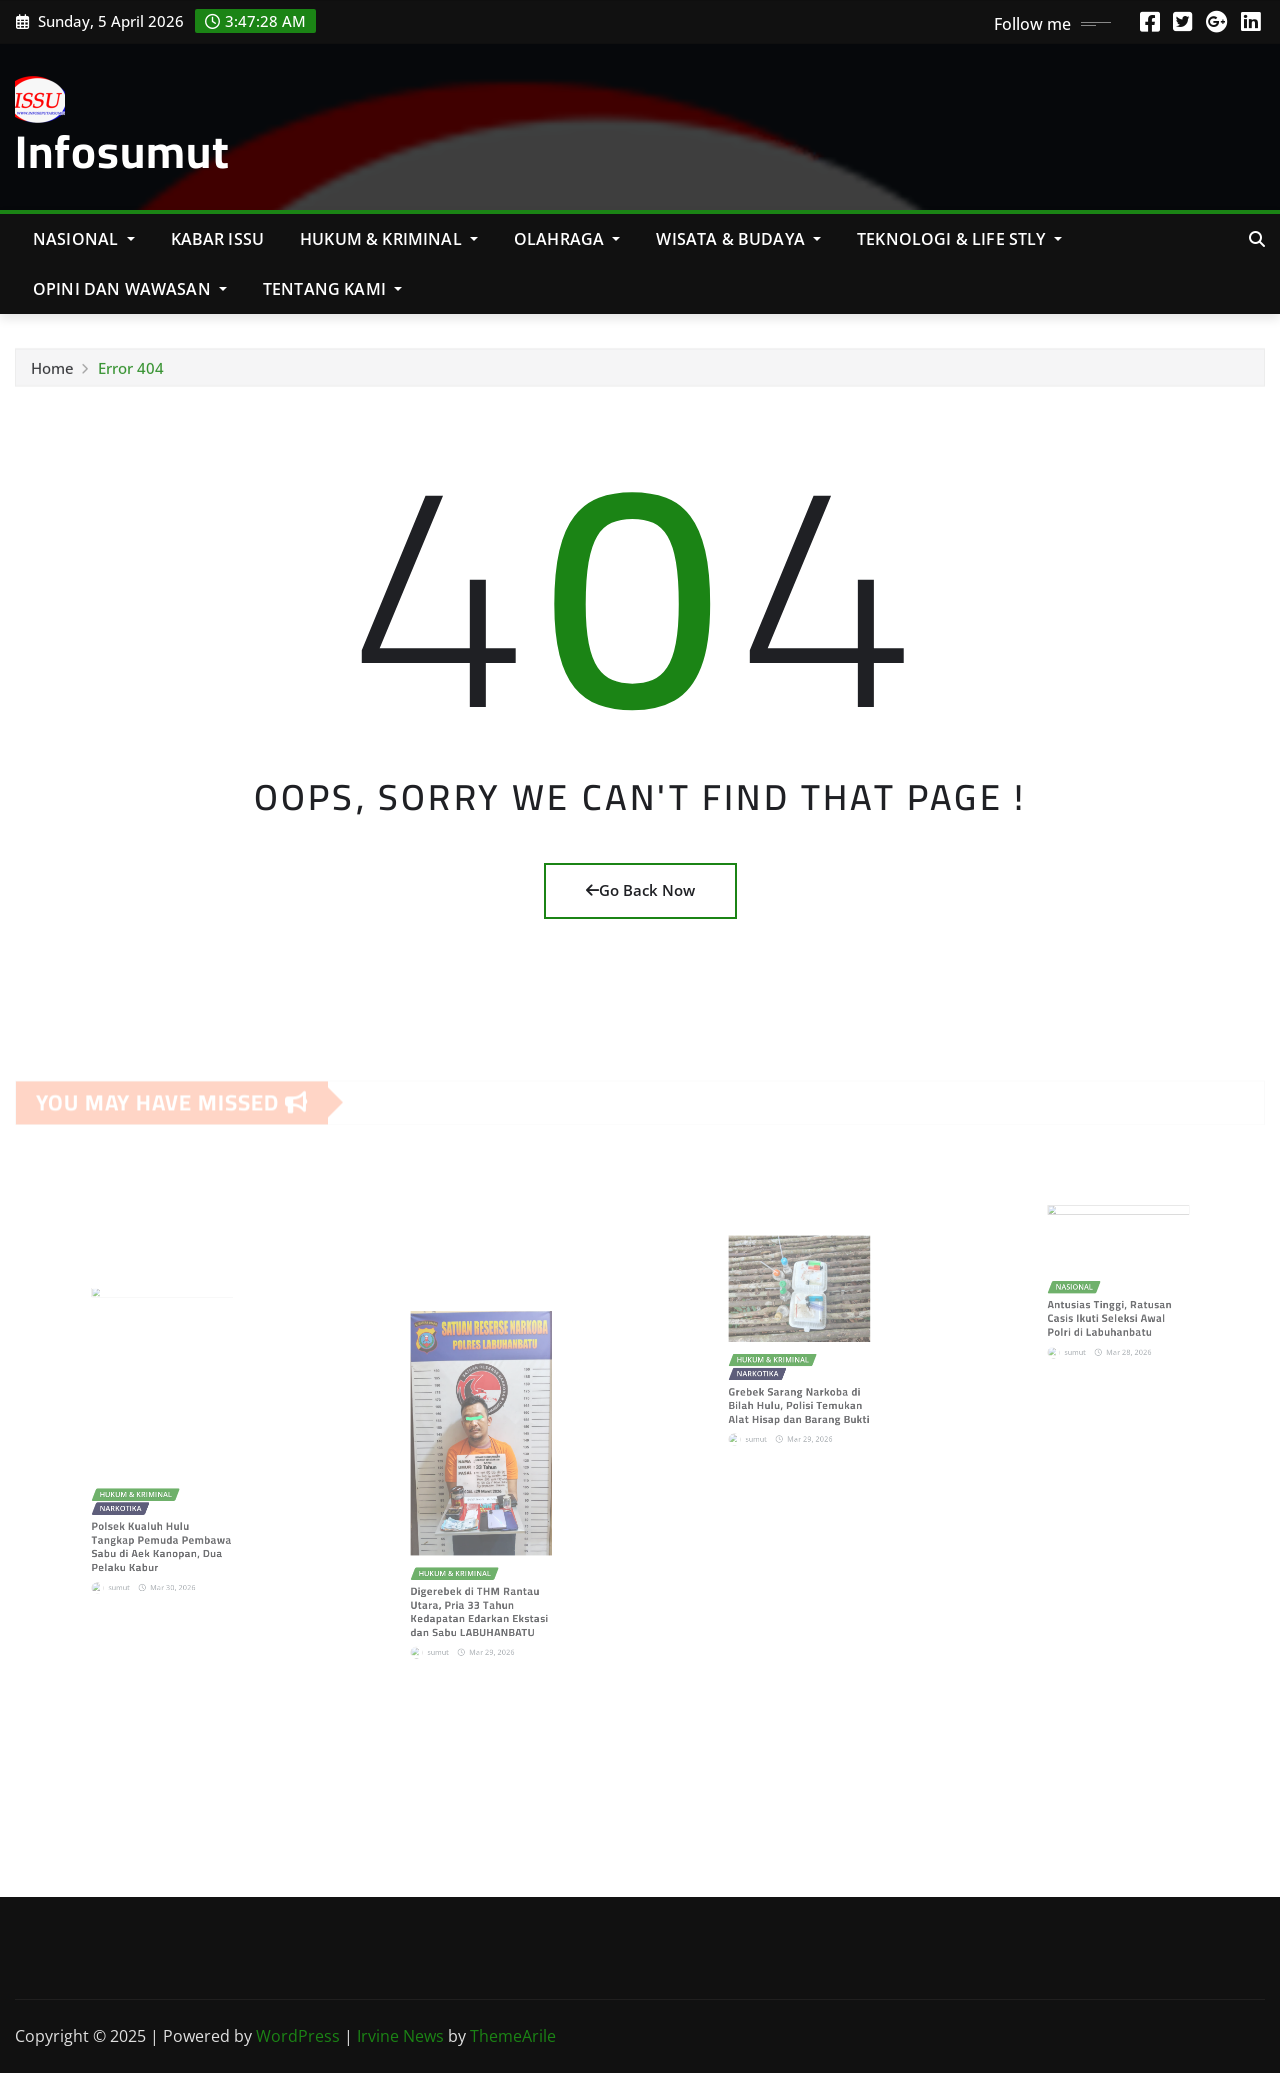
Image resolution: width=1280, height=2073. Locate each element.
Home (52, 375)
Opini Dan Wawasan (130, 289)
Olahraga (567, 239)
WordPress (298, 2036)
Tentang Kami (332, 289)
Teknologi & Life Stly (959, 239)
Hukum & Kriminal (389, 239)
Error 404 (131, 375)
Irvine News (400, 2036)
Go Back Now (640, 890)
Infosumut (122, 151)
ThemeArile (513, 2036)
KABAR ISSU (218, 239)
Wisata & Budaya (738, 239)
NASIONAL (84, 239)
